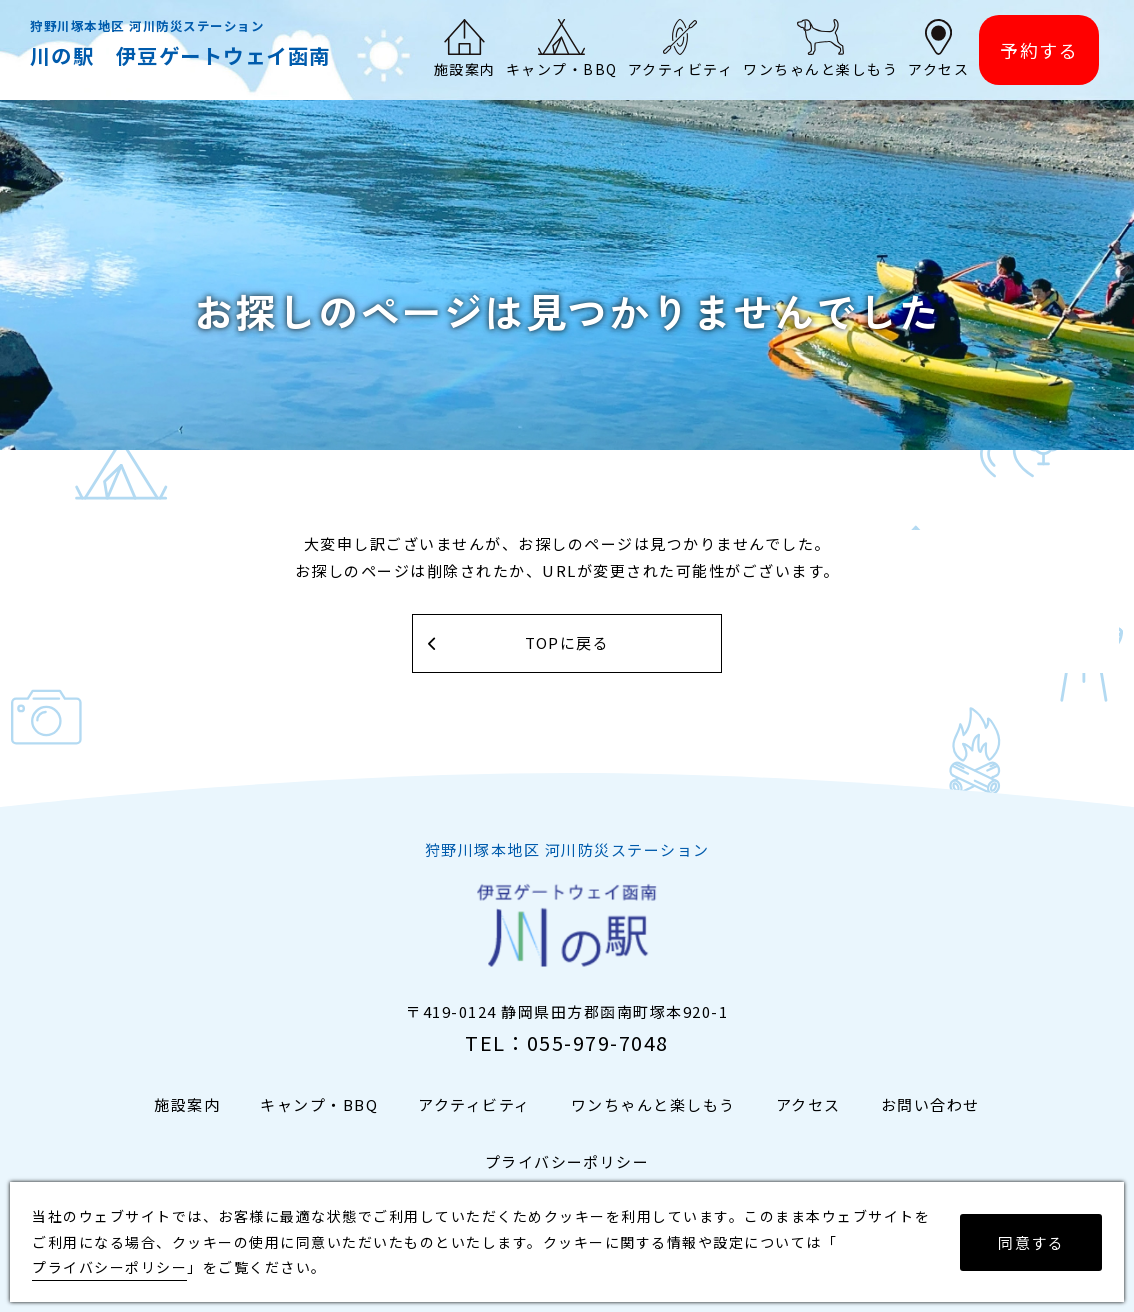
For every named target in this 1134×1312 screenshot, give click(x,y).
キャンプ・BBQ (319, 1104)
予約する (1039, 50)
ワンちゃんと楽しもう (653, 1104)
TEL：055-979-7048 (567, 1042)
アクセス (808, 1104)
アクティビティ (474, 1104)
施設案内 (187, 1104)
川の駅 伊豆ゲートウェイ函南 (180, 55)
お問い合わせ (930, 1104)
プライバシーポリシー (567, 1161)
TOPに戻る (567, 643)
